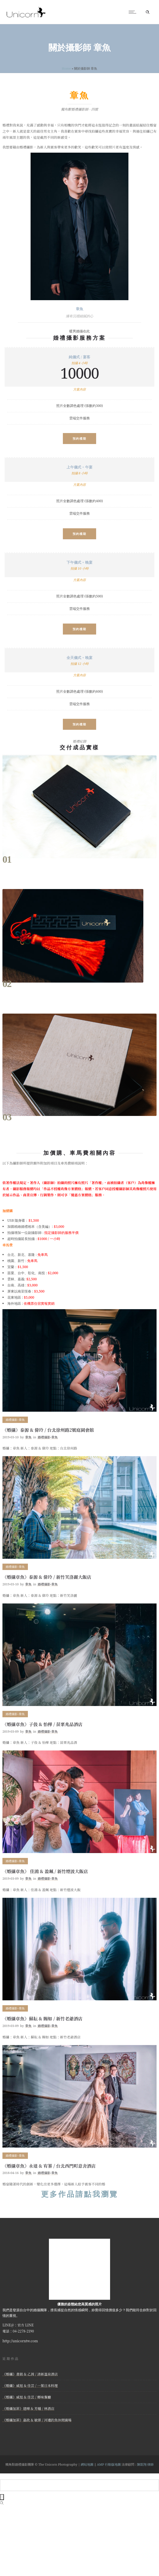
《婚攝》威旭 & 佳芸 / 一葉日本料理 (30, 2385)
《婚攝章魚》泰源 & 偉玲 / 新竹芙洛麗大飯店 (46, 1577)
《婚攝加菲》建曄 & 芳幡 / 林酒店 (28, 2408)
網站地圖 (87, 2464)
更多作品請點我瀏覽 (79, 2194)
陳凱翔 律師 (145, 2464)
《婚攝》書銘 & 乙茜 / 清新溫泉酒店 (30, 2374)
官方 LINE (25, 2324)
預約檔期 (79, 438)
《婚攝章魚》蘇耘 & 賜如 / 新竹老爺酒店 (42, 2018)
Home (66, 68)
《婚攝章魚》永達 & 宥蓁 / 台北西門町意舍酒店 (49, 2166)
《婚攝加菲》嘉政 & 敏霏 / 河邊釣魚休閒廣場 (36, 2419)
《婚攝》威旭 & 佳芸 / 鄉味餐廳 (26, 2397)
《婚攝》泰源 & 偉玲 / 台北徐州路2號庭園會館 (48, 1430)
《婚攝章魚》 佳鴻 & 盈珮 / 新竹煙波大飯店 (45, 1871)
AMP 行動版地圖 (109, 2464)
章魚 (28, 1437)
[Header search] (147, 12)
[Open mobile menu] (133, 12)
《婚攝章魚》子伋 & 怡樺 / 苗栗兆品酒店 (42, 1724)
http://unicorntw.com (20, 2340)
